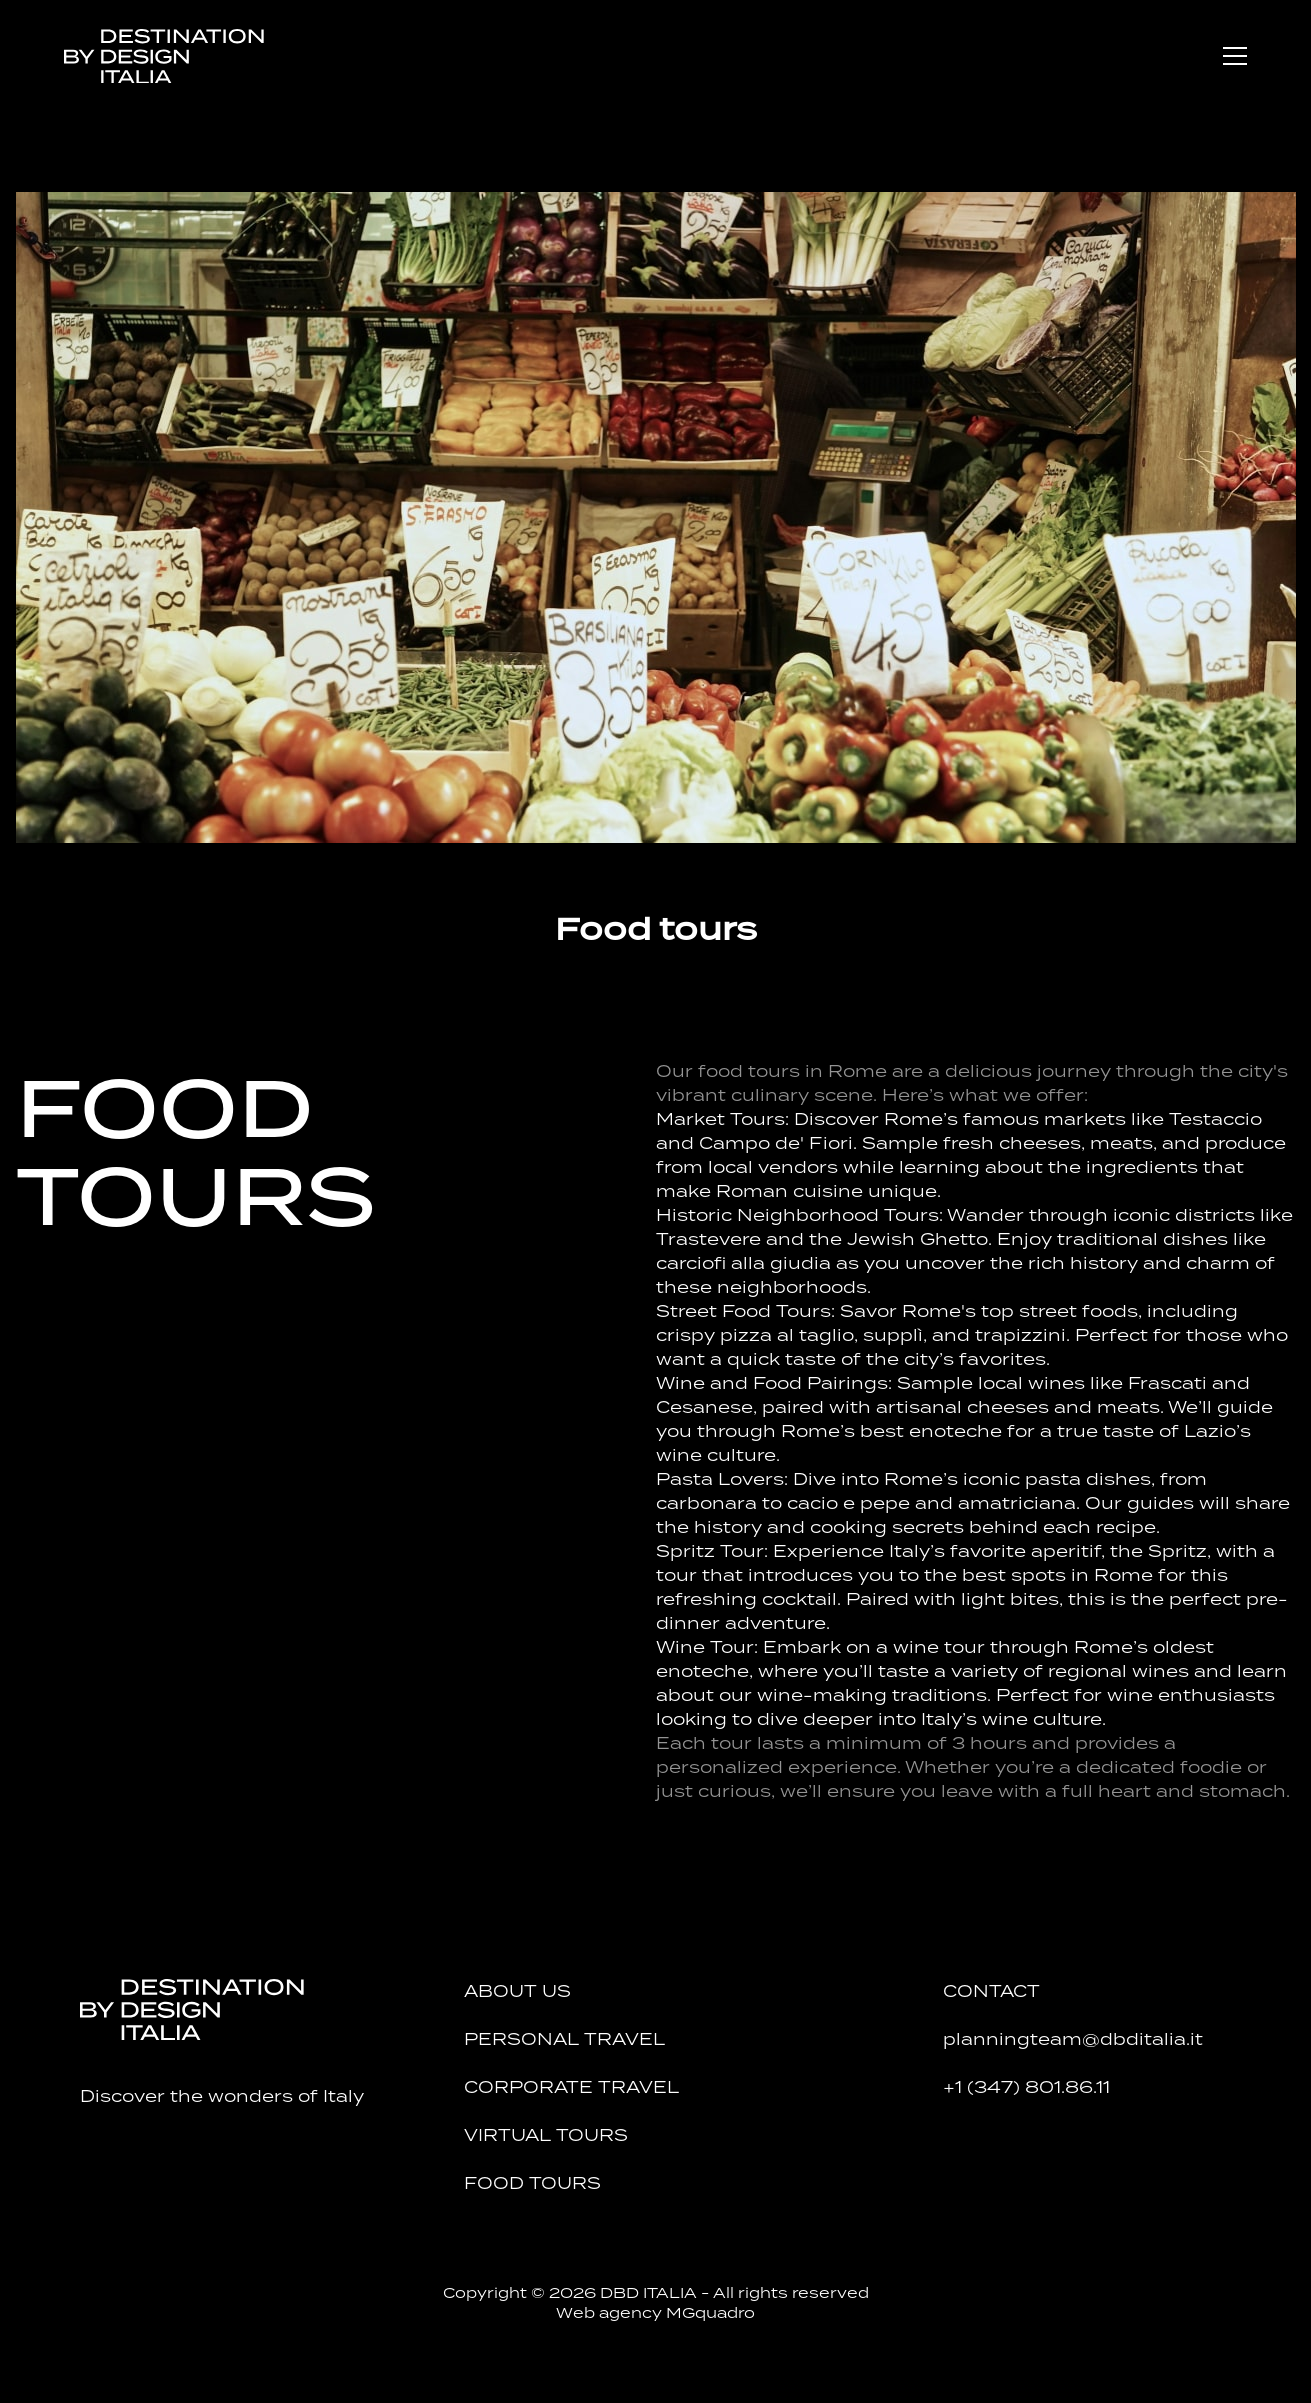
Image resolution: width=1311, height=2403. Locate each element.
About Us (517, 1991)
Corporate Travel (571, 2087)
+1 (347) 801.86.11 (1026, 2087)
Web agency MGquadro (655, 2312)
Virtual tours (546, 2135)
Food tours (532, 2183)
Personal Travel (564, 2039)
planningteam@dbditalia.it (1073, 2039)
